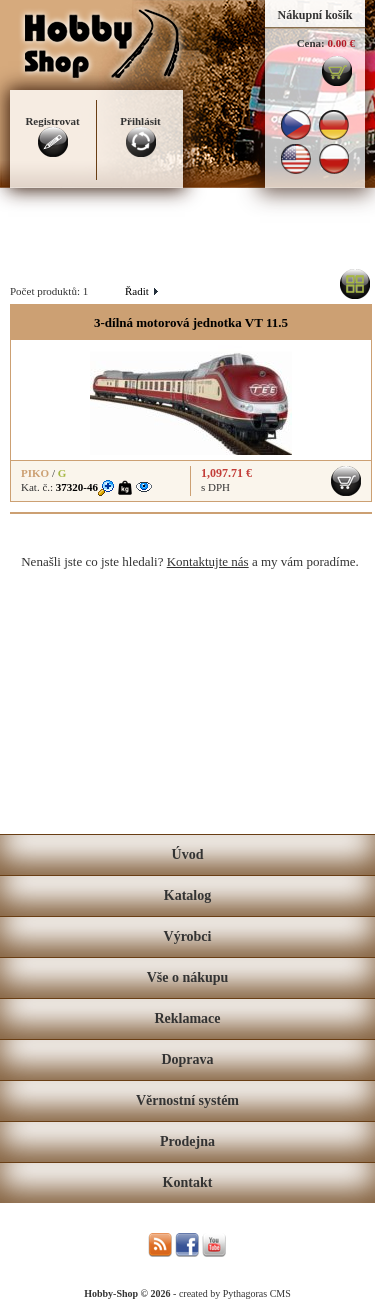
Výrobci (188, 936)
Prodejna (187, 1141)
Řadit (141, 291)
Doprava (187, 1059)
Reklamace (187, 1018)
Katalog (187, 895)
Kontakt (188, 1182)
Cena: (311, 43)
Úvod (188, 854)
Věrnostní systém (187, 1100)
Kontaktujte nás (208, 561)
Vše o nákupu (188, 977)
